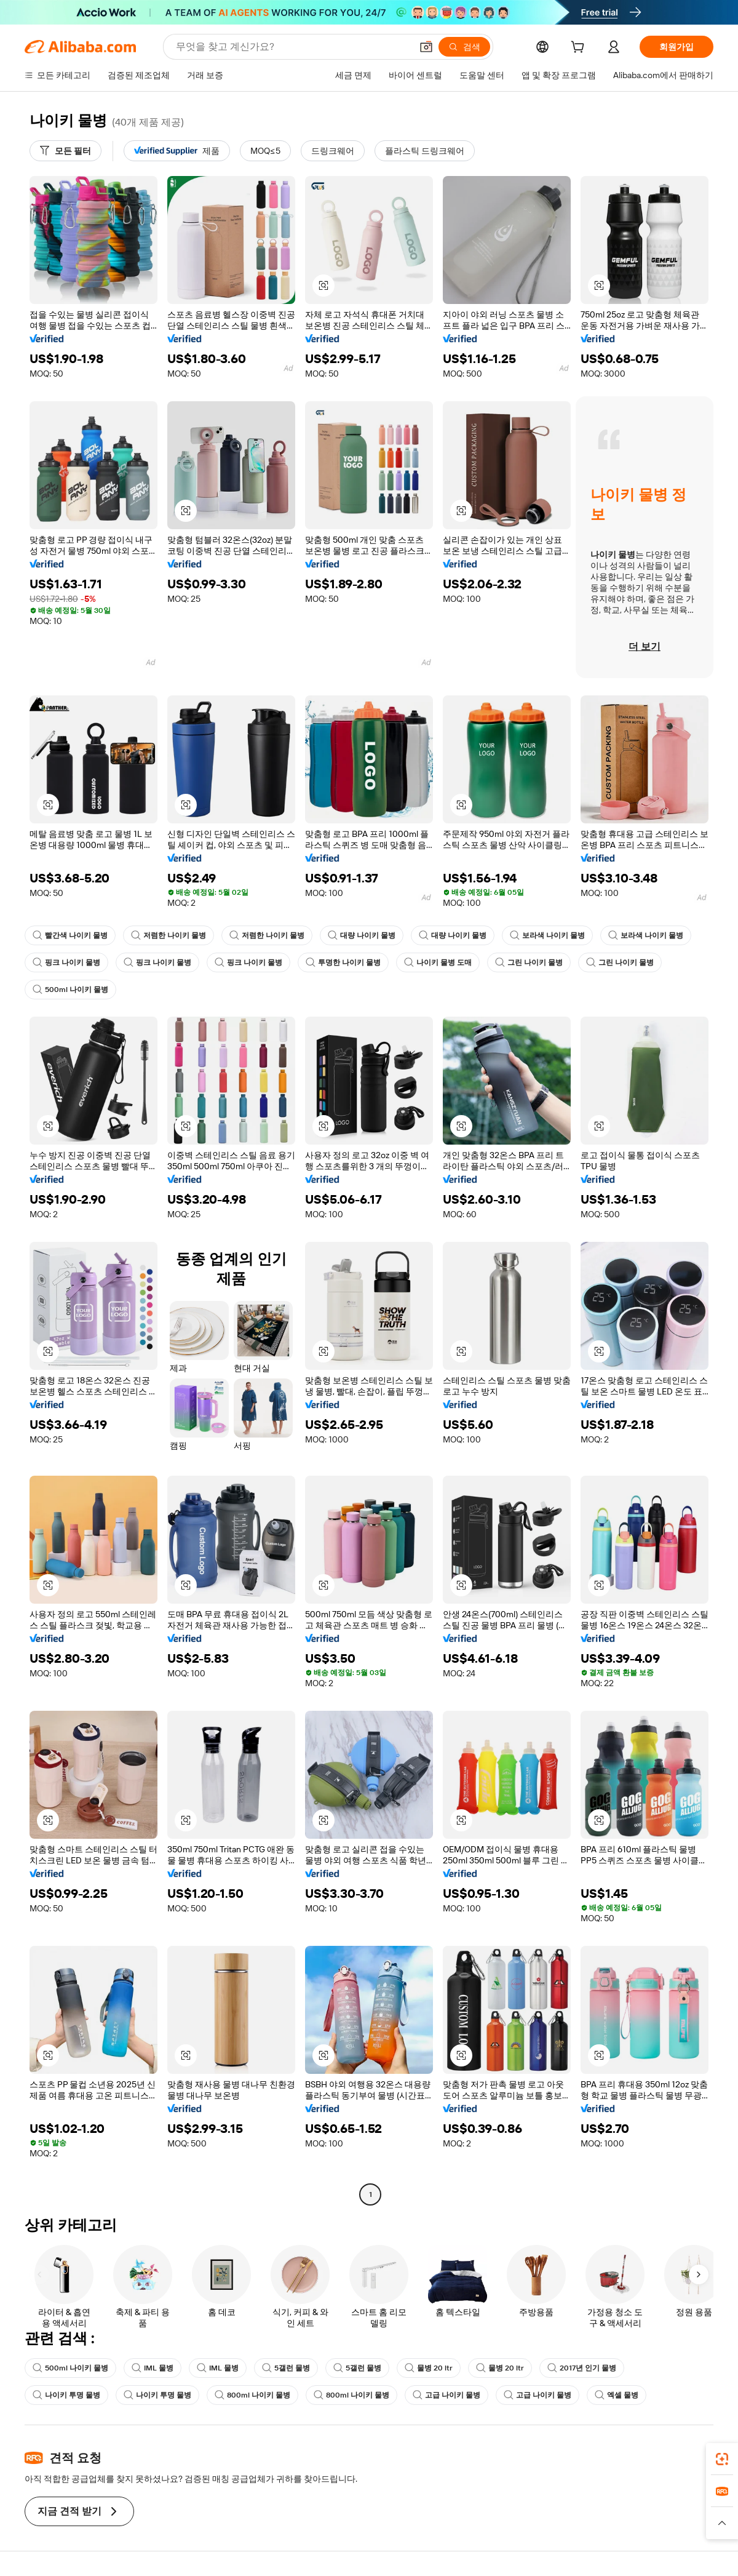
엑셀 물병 (616, 2395)
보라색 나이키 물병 (547, 935)
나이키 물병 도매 (438, 962)
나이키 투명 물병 (66, 2395)
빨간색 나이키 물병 (70, 935)
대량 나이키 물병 (361, 935)
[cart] (580, 49)
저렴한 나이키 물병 (168, 935)
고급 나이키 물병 (446, 2395)
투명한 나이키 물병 (343, 962)
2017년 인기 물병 (581, 2368)
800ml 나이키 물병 (252, 2395)
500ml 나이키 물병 (70, 989)
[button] (426, 46)
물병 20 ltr (429, 2368)
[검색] (464, 47)
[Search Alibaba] (292, 47)
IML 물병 (152, 2368)
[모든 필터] (65, 150)
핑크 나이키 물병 (66, 962)
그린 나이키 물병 (529, 962)
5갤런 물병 (286, 2368)
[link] (722, 2459)
